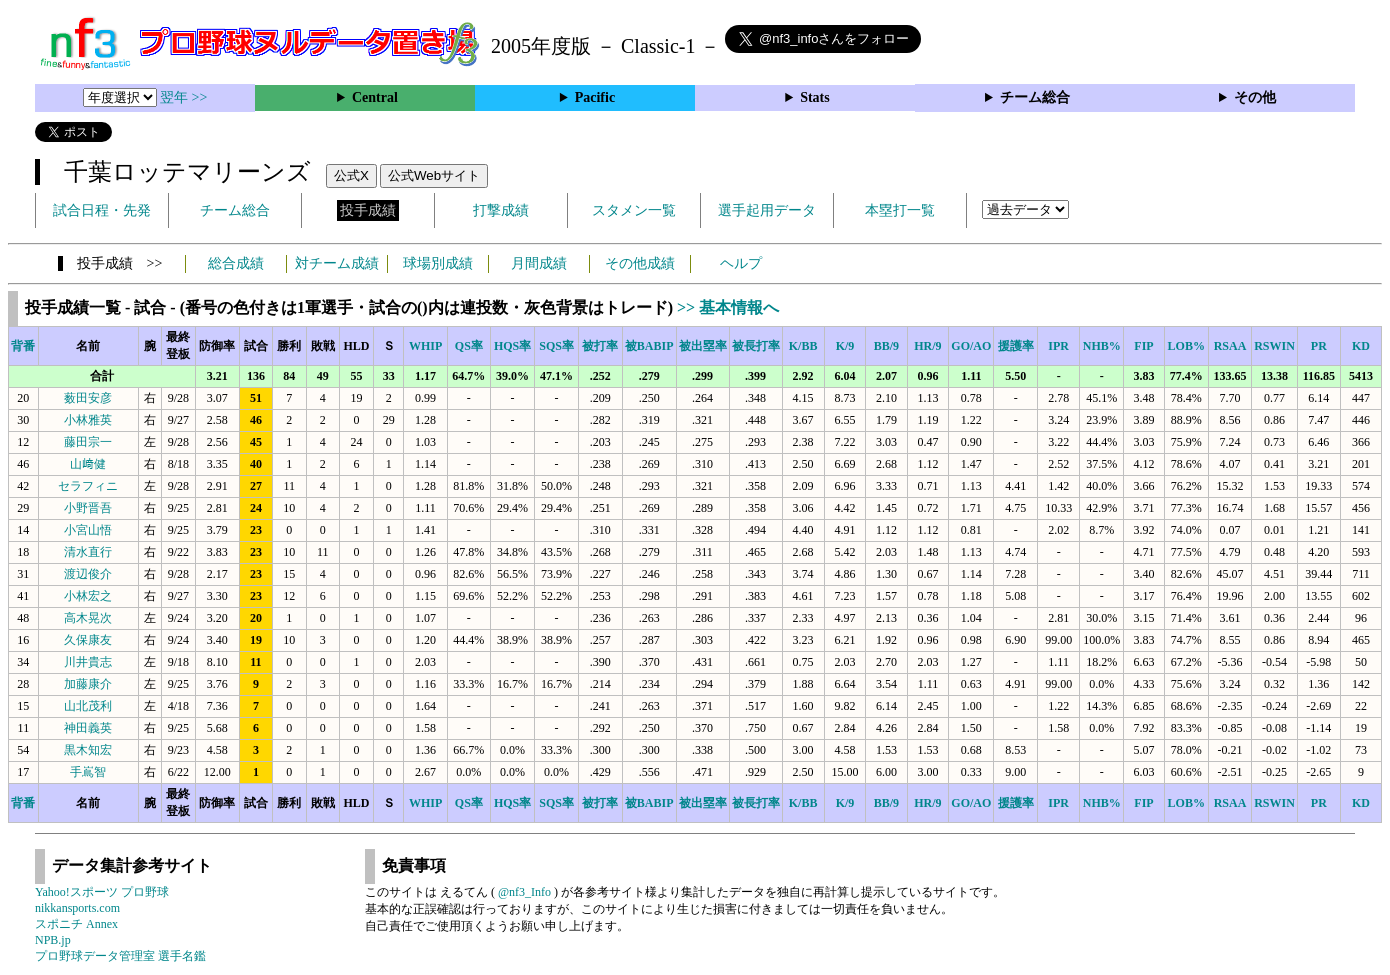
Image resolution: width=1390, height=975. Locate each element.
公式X (351, 175)
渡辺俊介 (88, 574)
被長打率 (756, 346)
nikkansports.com (77, 908)
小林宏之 (88, 596)
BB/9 (886, 346)
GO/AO (971, 346)
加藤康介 (88, 684)
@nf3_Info (524, 892)
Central (375, 97)
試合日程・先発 (102, 210)
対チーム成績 (337, 263)
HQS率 (512, 346)
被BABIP (649, 346)
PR (1319, 346)
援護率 (1016, 346)
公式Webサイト (434, 175)
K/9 (845, 346)
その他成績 (640, 263)
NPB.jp (53, 940)
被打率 (600, 346)
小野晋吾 (88, 508)
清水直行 (88, 552)
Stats (815, 97)
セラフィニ (88, 486)
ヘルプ (741, 263)
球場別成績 (438, 263)
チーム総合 (1035, 97)
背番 (23, 346)
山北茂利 (88, 706)
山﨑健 (88, 464)
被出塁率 (703, 346)
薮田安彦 (88, 398)
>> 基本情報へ (728, 307)
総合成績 (236, 263)
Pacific (595, 97)
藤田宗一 (88, 442)
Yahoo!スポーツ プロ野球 (102, 892)
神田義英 (88, 728)
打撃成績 (501, 210)
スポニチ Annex (76, 924)
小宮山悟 (88, 530)
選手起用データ (767, 210)
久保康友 (88, 640)
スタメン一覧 (634, 210)
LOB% (1186, 346)
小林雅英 (88, 420)
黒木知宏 (88, 750)
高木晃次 (88, 618)
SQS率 (556, 346)
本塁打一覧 (900, 210)
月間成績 (539, 263)
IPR (1058, 346)
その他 (1255, 97)
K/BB (803, 346)
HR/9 (927, 346)
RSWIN (1274, 346)
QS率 (469, 346)
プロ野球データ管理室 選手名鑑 (120, 956)
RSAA (1230, 346)
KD (1361, 346)
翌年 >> (183, 97)
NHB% (1102, 346)
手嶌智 (88, 772)
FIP (1143, 346)
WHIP (425, 346)
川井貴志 (88, 662)
